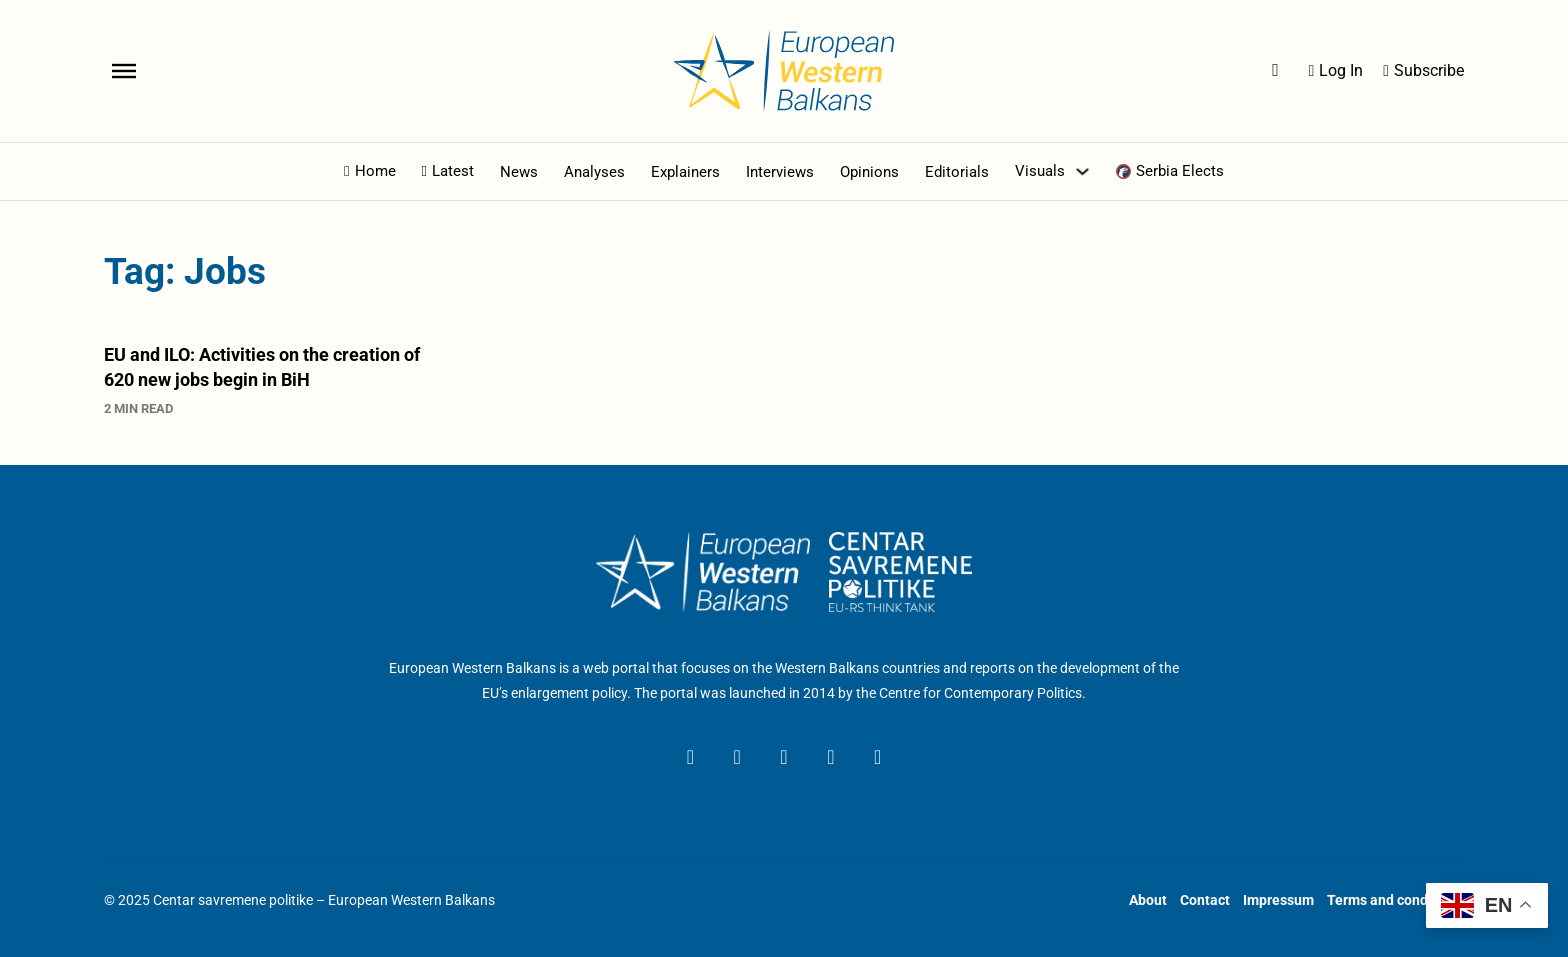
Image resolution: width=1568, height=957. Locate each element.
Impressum (1278, 900)
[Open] (124, 71)
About (1148, 900)
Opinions (869, 172)
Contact (1205, 900)
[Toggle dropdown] (1082, 171)
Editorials (957, 172)
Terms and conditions (1395, 900)
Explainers (685, 172)
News (519, 172)
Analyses (594, 172)
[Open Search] (1275, 71)
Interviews (780, 172)
